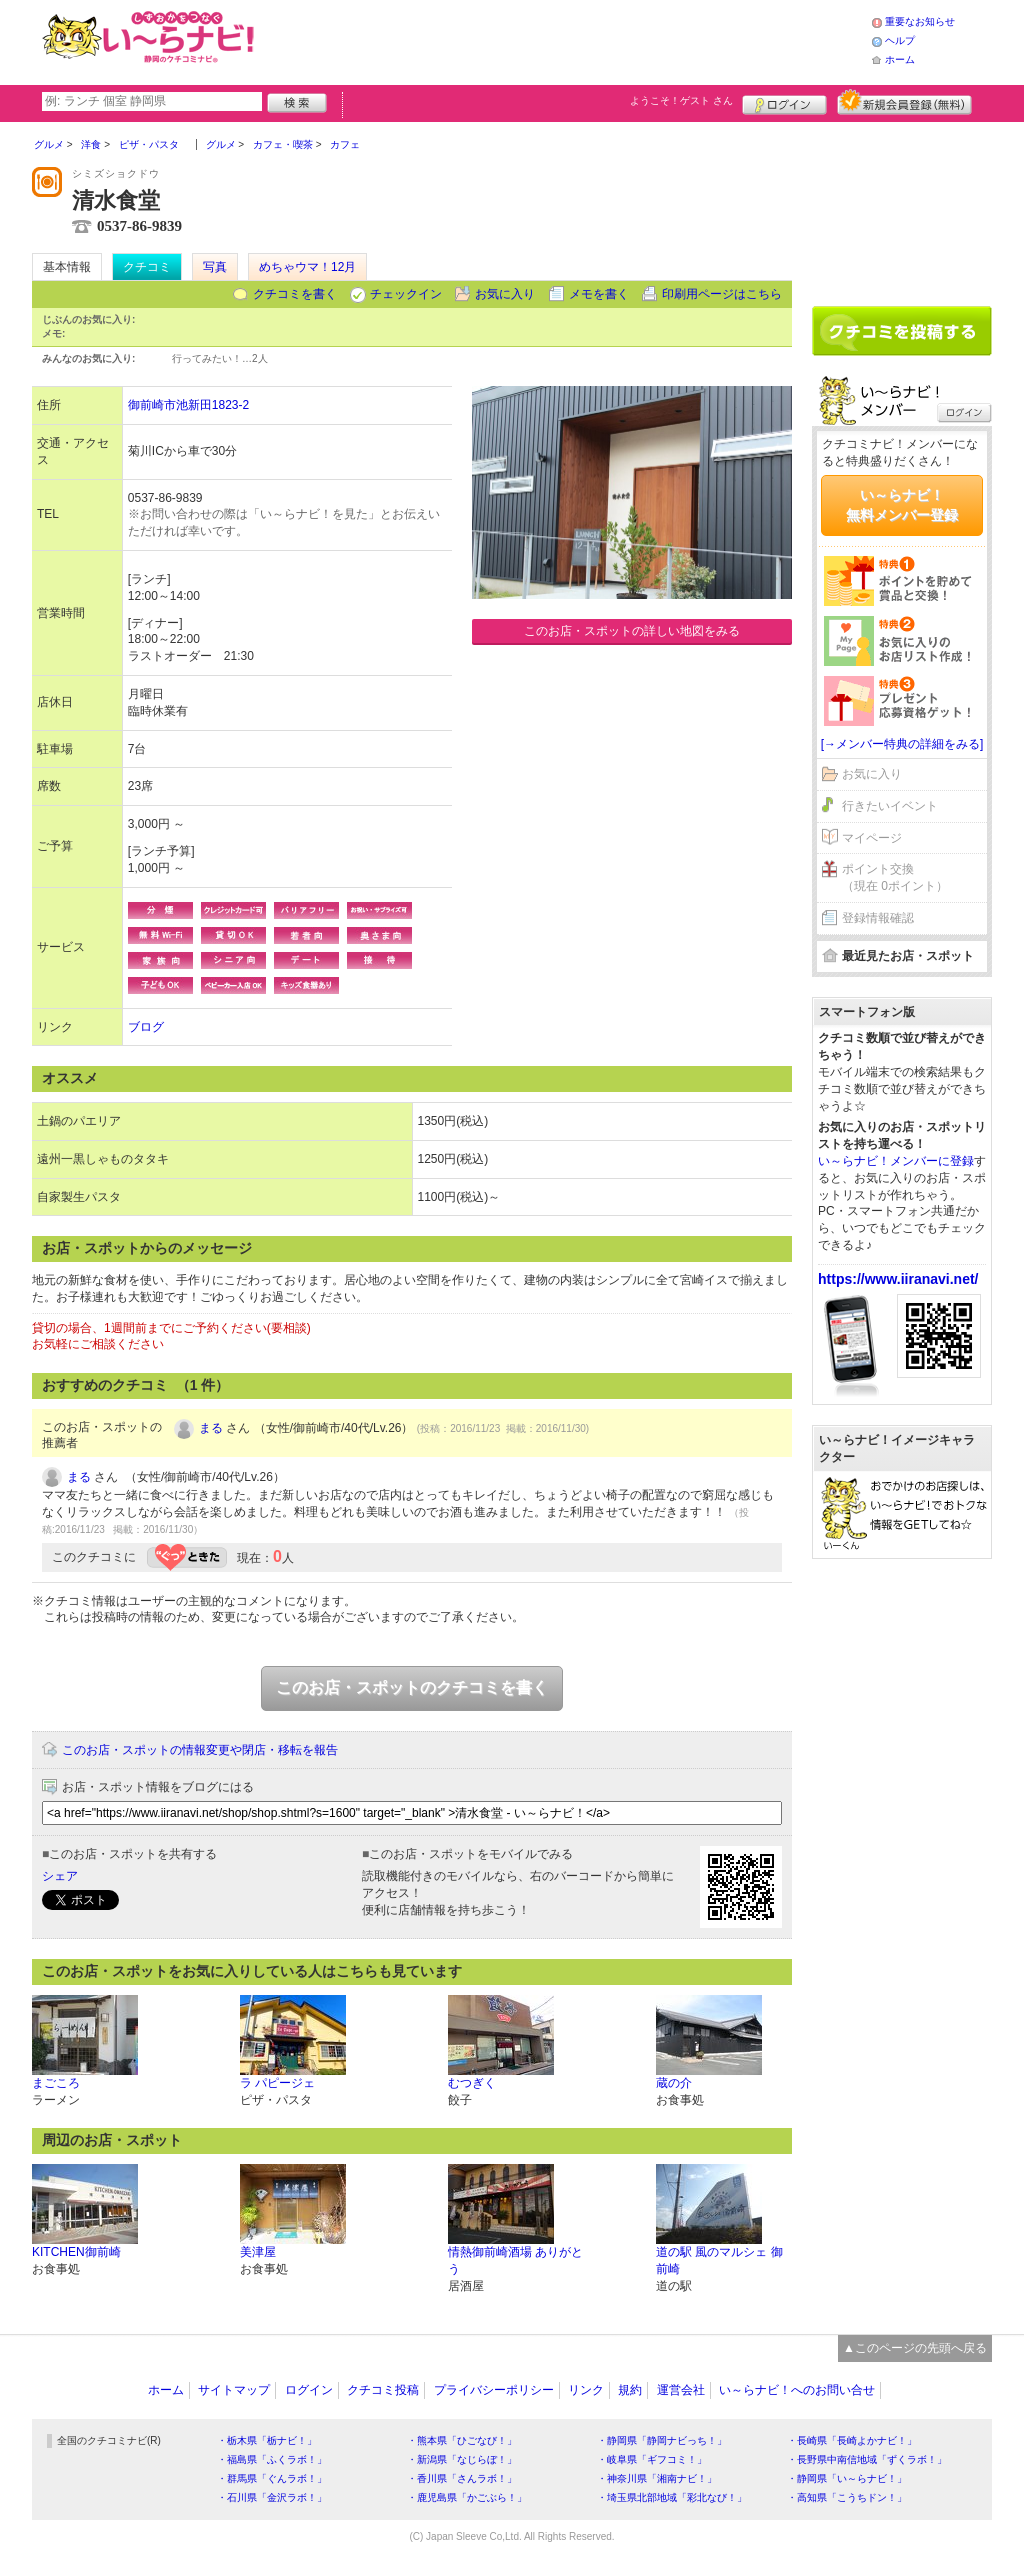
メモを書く (599, 294)
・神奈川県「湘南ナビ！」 (657, 2478)
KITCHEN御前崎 (76, 2252)
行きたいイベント (890, 806)
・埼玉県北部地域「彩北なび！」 (672, 2497)
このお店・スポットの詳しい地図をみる (632, 631)
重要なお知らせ (920, 21)
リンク (586, 2390)
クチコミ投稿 (383, 2390)
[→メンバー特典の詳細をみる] (902, 744)
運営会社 (681, 2390)
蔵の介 (674, 2083)
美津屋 (258, 2252)
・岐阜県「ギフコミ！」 (652, 2459)
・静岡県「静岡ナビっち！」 (662, 2440)
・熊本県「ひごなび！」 (462, 2440)
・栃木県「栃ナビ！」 (267, 2440)
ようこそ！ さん (681, 100)
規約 (630, 2390)
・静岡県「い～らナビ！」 (847, 2478)
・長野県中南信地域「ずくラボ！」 (867, 2459)
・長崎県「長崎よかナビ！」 (852, 2440)
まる (211, 1428)
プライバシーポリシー (494, 2390)
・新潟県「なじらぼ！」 (462, 2459)
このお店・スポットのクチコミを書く (412, 1687)
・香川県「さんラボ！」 (462, 2478)
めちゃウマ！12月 (307, 267)
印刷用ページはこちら (722, 294)
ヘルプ (900, 40)
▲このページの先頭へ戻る (915, 2348)
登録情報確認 (878, 918)
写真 (215, 267)
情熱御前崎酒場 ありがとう (515, 2260)
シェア (60, 1876)
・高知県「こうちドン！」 (847, 2497)
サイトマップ (234, 2390)
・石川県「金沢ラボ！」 (272, 2497)
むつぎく (472, 2083)
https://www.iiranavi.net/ (898, 1279)
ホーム (900, 59)
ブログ (146, 1027)
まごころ (56, 2083)
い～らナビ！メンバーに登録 (896, 1161)
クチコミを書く (295, 294)
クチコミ (147, 267)
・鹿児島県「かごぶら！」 (467, 2497)
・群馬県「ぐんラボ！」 (272, 2478)
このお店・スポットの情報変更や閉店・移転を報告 (200, 1750)
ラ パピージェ (277, 2083)
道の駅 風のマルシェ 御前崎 (719, 2260)
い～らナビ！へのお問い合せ (797, 2390)
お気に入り (505, 294)
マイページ (872, 838)
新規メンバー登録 (904, 102)
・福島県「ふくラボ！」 (272, 2459)
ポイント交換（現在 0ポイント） (895, 877)
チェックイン (406, 294)
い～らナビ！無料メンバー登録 (902, 505)
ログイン (784, 102)
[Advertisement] (566, 40)
